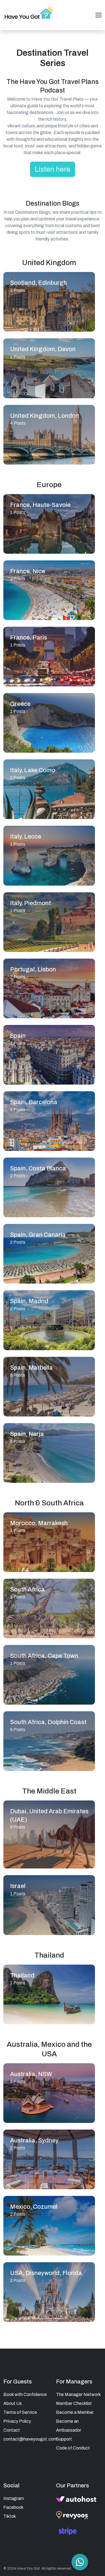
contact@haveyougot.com (30, 2439)
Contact (11, 2430)
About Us (12, 2403)
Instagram (13, 2498)
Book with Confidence (25, 2394)
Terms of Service (20, 2412)
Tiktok (9, 2516)
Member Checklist (74, 2403)
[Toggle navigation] (98, 15)
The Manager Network (78, 2394)
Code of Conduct (73, 2448)
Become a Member (75, 2412)
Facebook (13, 2507)
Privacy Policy (17, 2421)
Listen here (52, 169)
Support (64, 2439)
